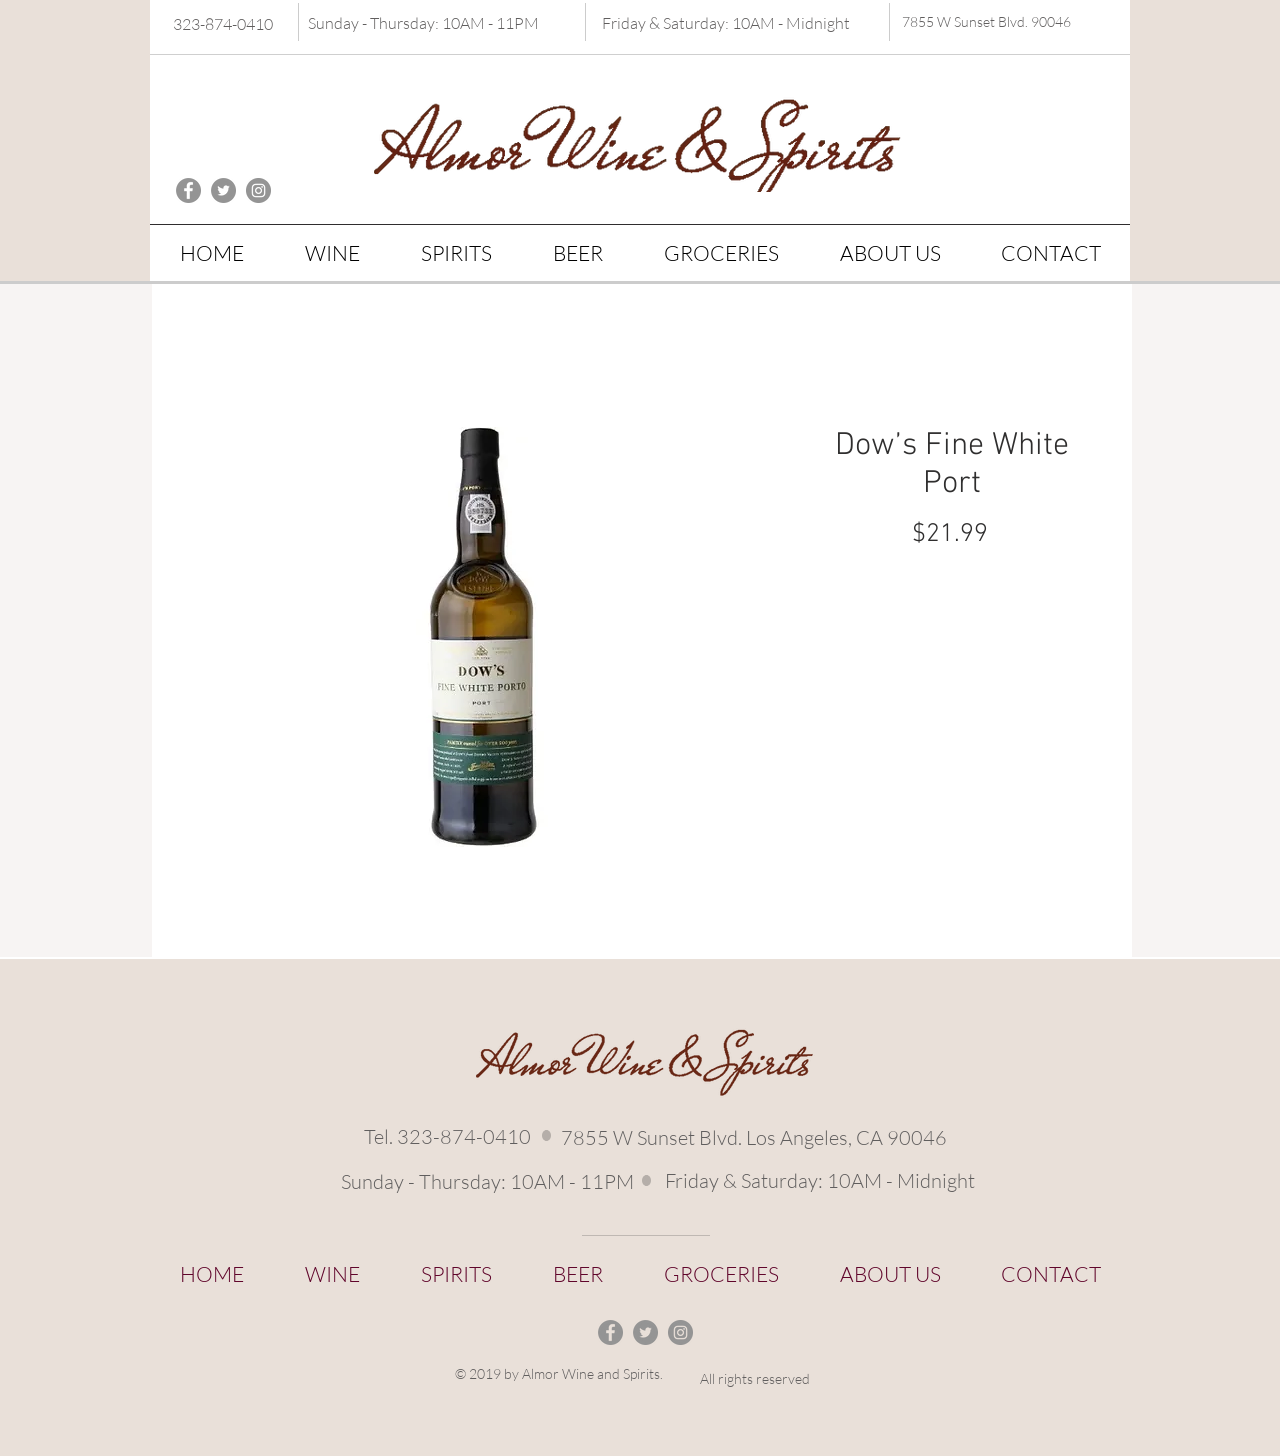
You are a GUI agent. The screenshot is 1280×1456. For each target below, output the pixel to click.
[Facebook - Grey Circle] (188, 190)
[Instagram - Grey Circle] (258, 190)
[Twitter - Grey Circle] (223, 190)
